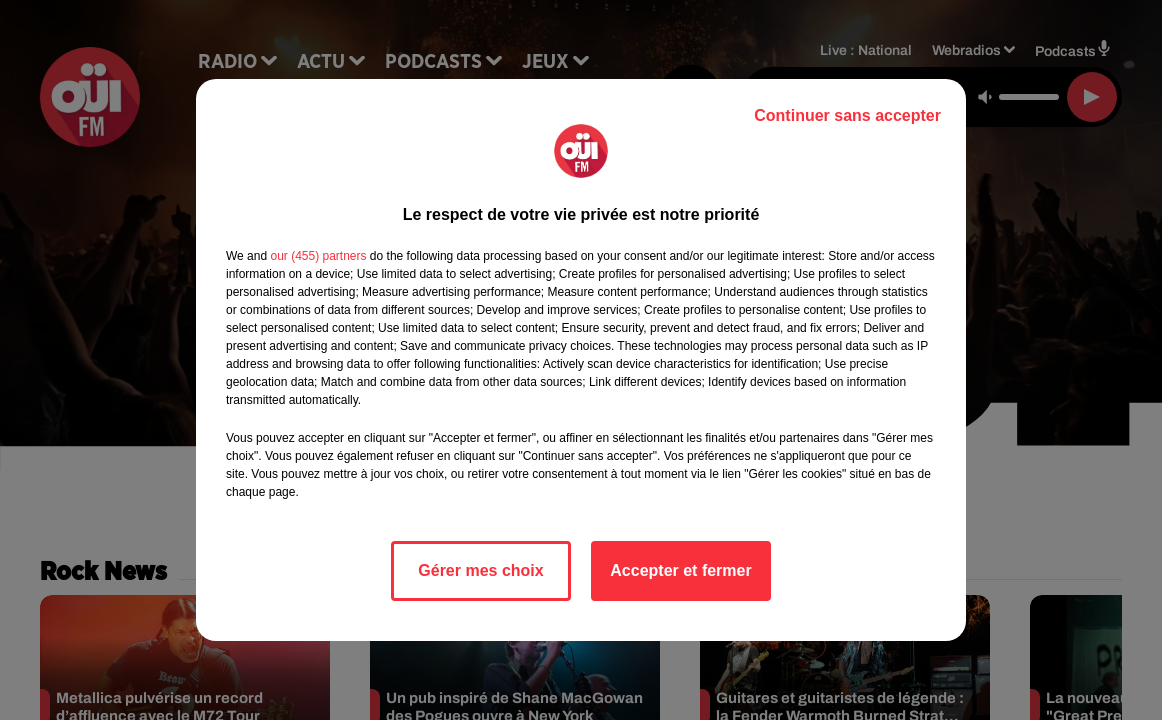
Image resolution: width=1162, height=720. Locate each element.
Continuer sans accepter (847, 115)
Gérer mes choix (480, 570)
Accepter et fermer (680, 570)
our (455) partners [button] (318, 256)
